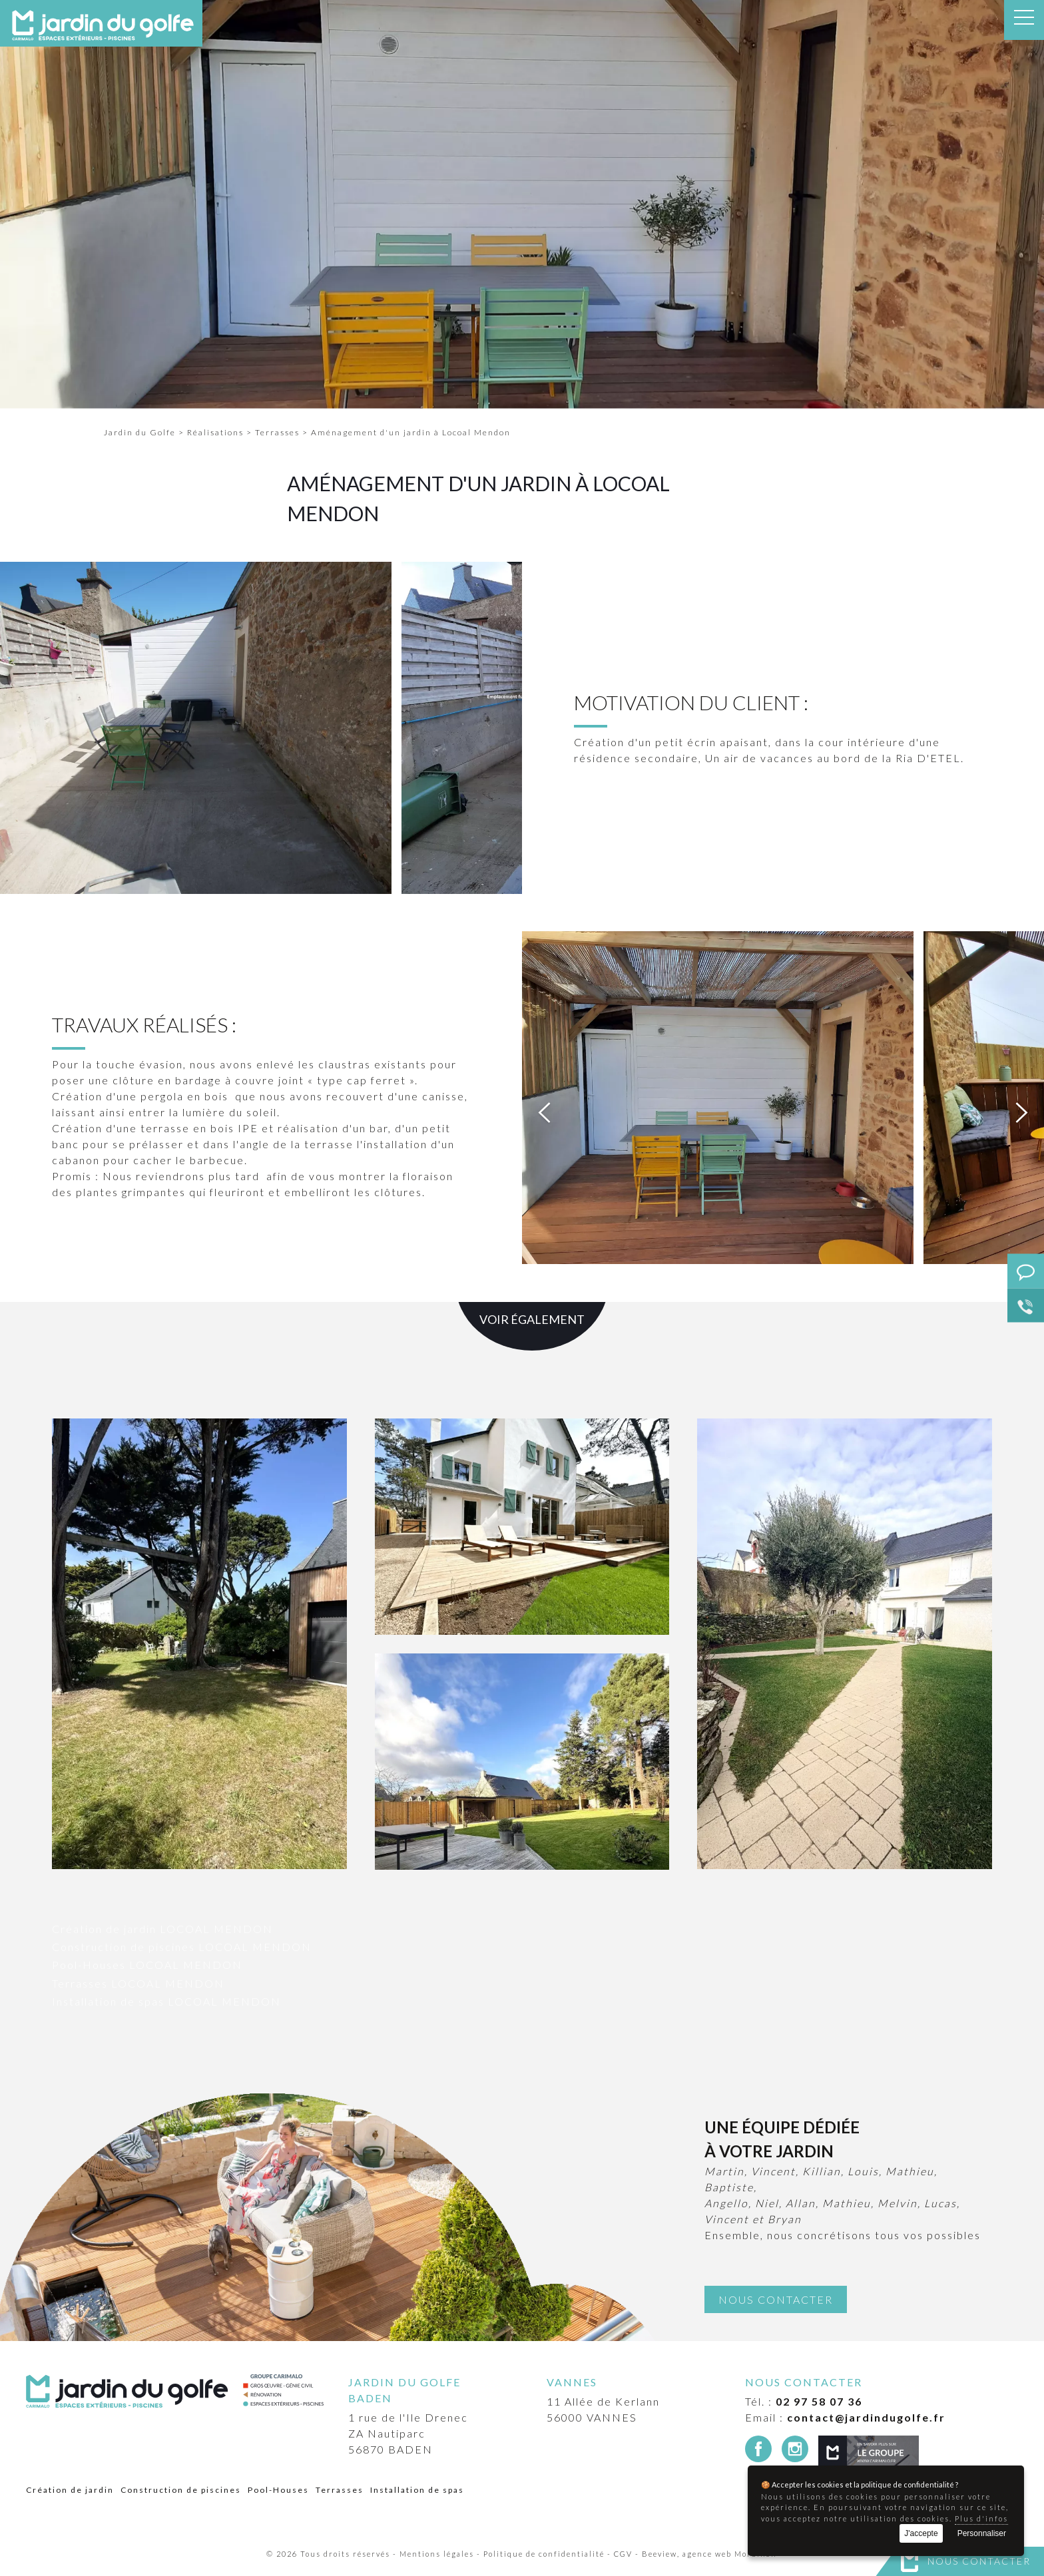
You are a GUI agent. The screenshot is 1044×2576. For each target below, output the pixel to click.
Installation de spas (417, 2490)
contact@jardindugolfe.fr (866, 2417)
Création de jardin (70, 2490)
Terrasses (340, 2490)
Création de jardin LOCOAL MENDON (162, 1928)
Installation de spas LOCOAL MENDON (166, 2001)
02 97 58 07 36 (819, 2401)
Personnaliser (981, 2533)
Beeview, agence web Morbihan (709, 2553)
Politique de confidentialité (544, 2553)
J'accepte (920, 2533)
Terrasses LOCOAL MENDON (138, 1983)
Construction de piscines (181, 2490)
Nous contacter (979, 2561)
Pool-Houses (278, 2490)
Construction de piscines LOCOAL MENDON (182, 1946)
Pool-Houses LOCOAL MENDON (147, 1964)
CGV (623, 2553)
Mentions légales (436, 2553)
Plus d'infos (981, 2518)
